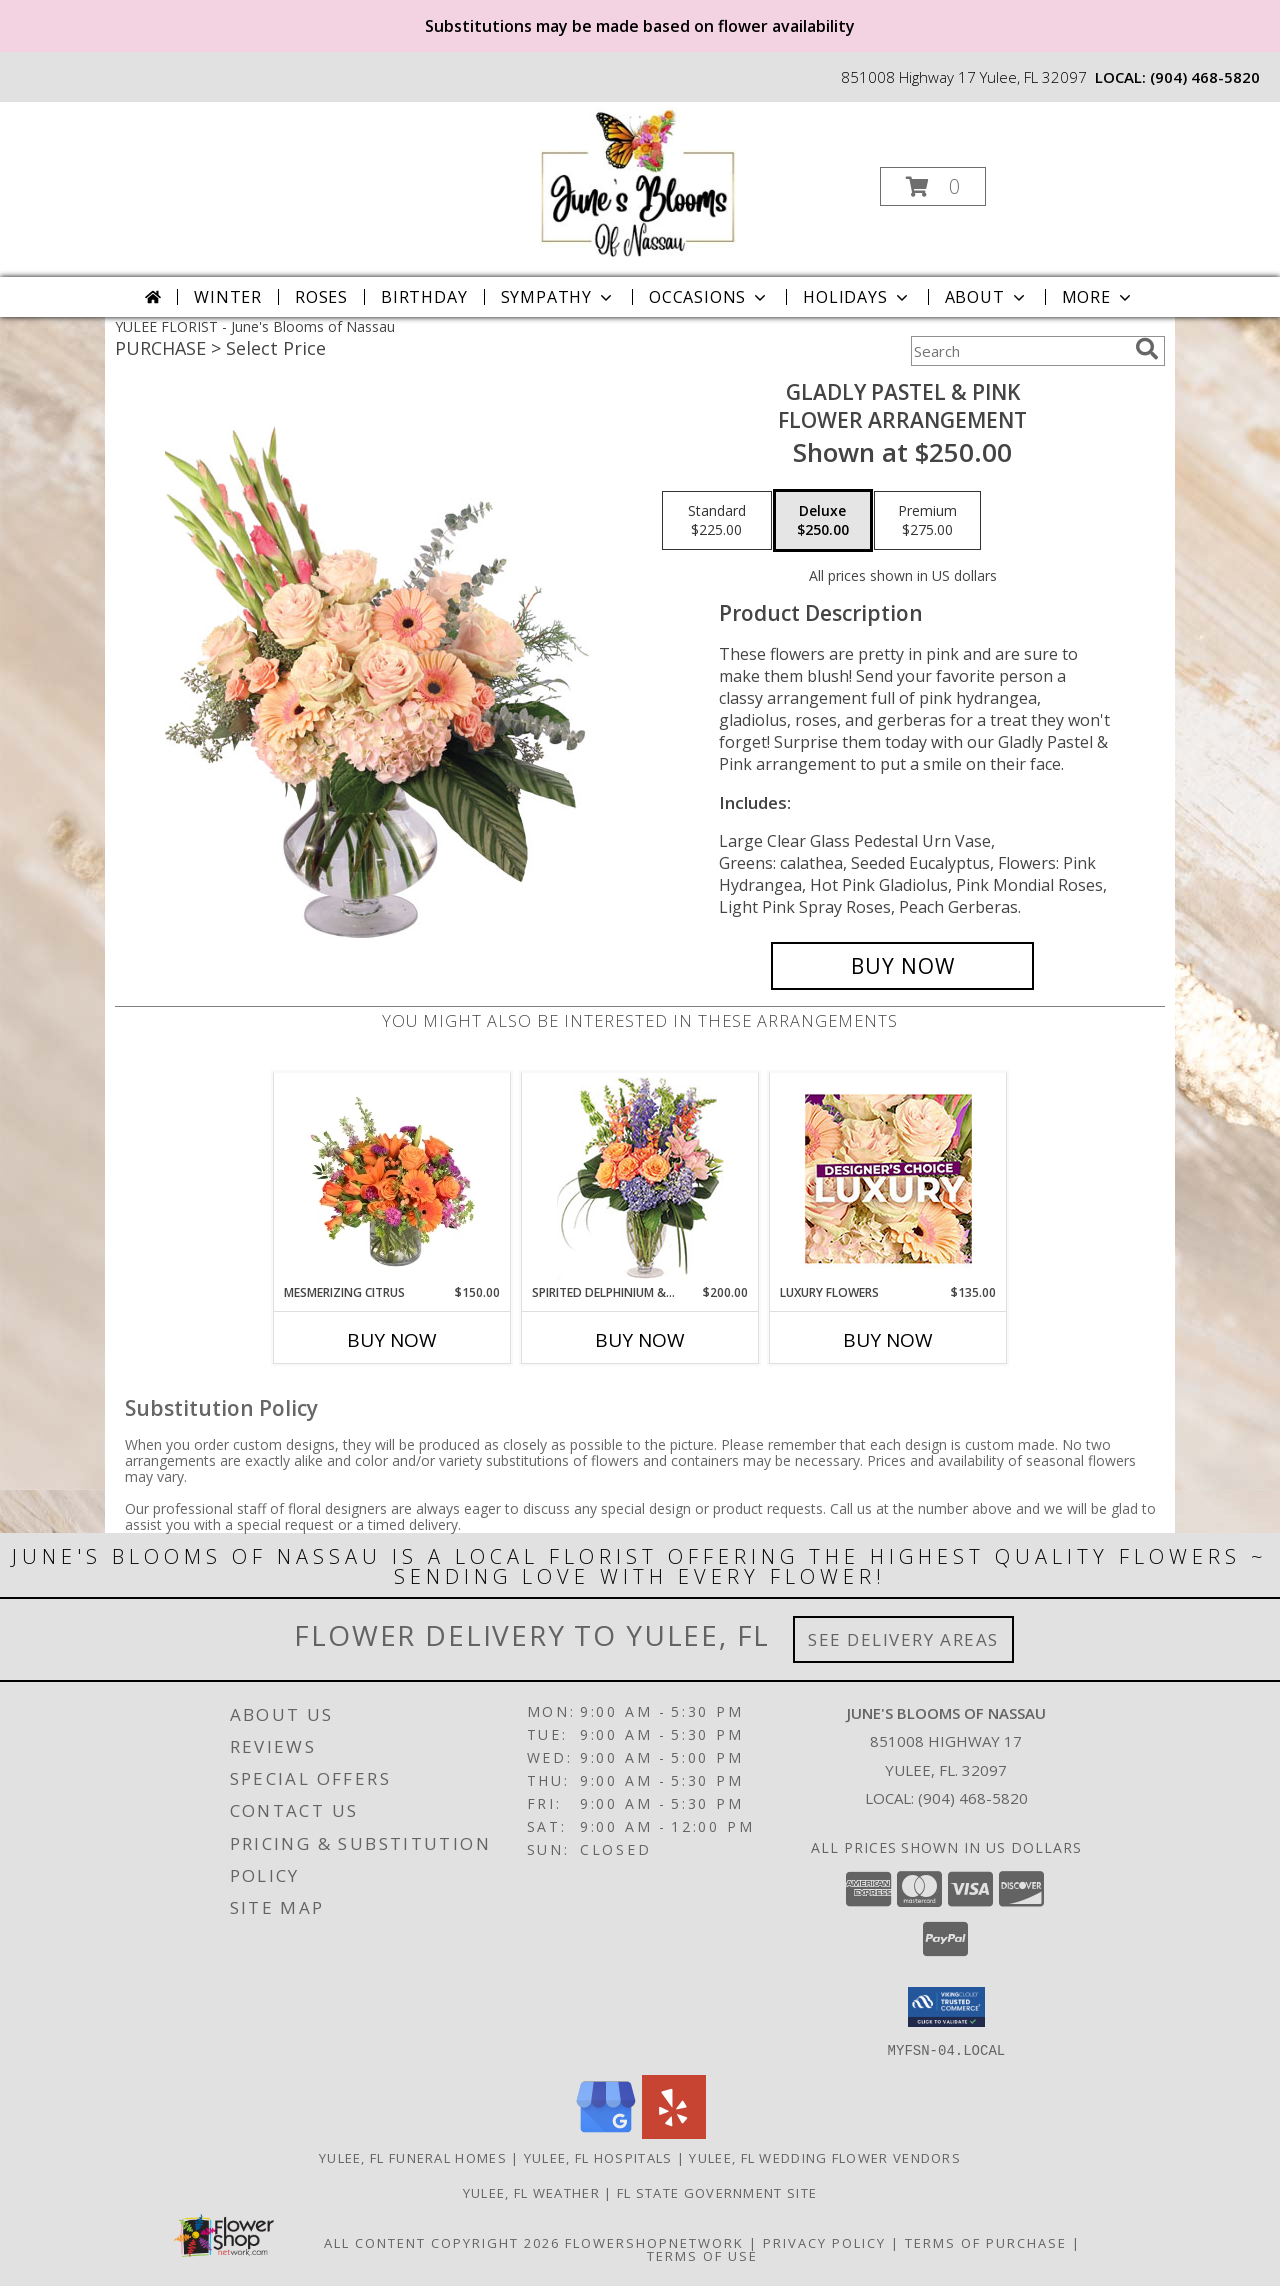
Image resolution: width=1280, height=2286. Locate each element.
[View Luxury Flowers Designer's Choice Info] (888, 1178)
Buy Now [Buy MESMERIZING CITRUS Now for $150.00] (392, 1340)
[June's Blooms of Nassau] (638, 180)
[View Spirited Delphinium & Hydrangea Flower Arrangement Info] (640, 1178)
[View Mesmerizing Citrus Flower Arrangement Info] (392, 1178)
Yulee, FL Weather (531, 2192)
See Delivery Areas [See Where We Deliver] (903, 1639)
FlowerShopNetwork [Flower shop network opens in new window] (654, 2242)
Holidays (857, 297)
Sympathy (558, 297)
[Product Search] (1019, 351)
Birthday (424, 297)
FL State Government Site (717, 2192)
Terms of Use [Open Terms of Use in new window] (702, 2255)
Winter (228, 297)
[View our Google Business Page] (606, 2132)
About (987, 297)
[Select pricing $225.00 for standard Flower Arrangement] (717, 521)
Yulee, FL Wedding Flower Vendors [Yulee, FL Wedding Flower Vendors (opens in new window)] (825, 2157)
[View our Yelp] (674, 2132)
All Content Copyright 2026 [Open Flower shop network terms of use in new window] (442, 2242)
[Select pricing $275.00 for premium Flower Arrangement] (927, 521)
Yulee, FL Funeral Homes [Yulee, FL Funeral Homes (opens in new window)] (413, 2157)
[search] (1147, 349)
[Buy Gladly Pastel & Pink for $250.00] (902, 966)
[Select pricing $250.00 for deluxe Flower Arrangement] (823, 521)
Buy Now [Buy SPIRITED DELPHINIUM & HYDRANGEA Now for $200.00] (640, 1340)
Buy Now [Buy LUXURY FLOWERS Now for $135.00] (888, 1340)
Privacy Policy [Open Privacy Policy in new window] (824, 2242)
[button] (933, 186)
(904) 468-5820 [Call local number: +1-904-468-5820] (1205, 77)
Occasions (709, 297)
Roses (321, 297)
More (1098, 297)
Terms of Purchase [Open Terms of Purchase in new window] (986, 2242)
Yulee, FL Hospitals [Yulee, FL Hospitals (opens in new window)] (598, 2157)
